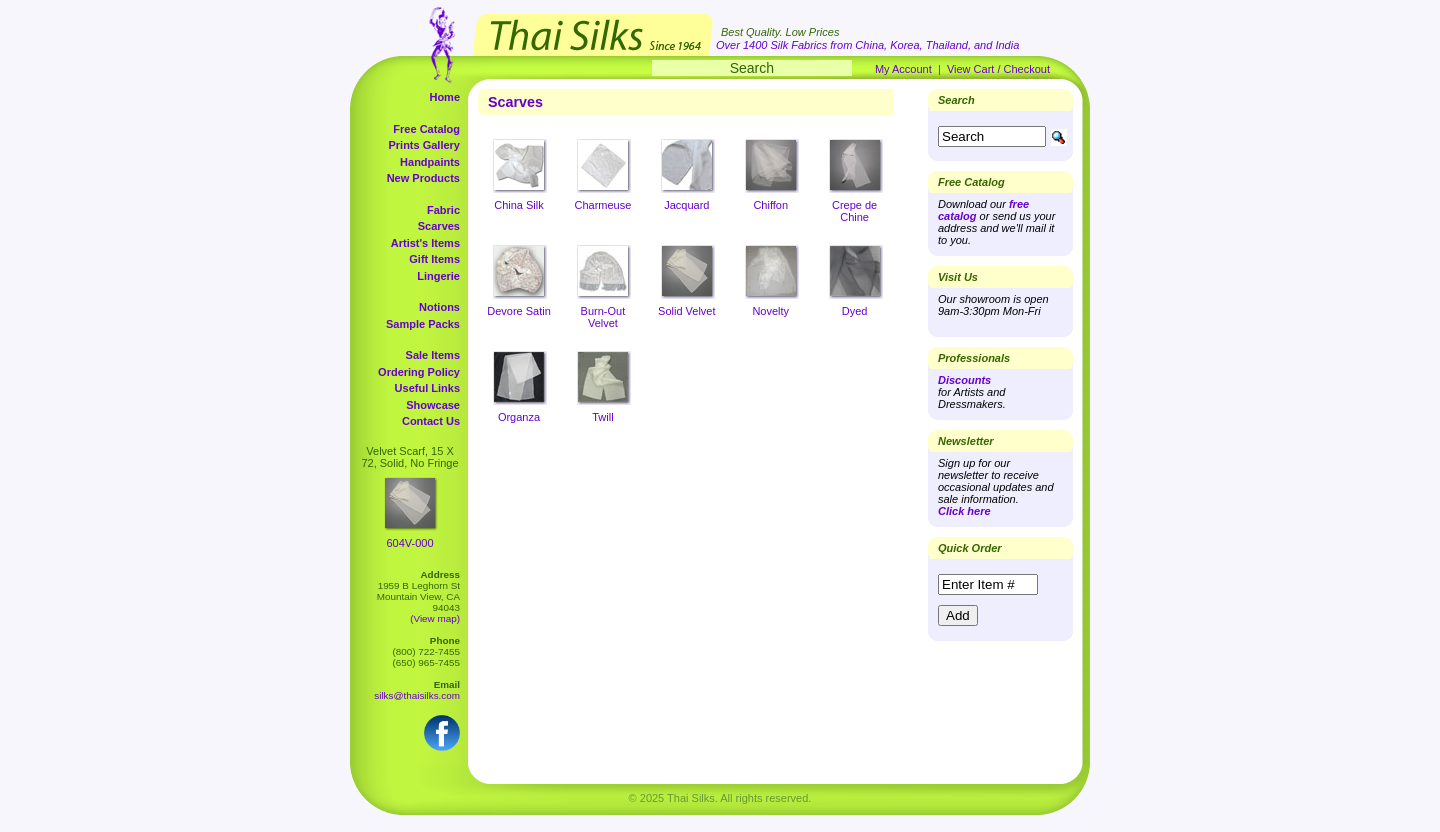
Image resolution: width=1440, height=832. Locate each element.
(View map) (435, 618)
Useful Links (427, 388)
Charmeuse (602, 205)
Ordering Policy (419, 372)
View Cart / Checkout (998, 69)
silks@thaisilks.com (417, 695)
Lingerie (438, 276)
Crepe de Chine (854, 211)
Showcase (433, 405)
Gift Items (434, 259)
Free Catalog (426, 129)
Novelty (770, 311)
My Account (903, 69)
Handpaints (430, 162)
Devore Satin (519, 311)
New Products (423, 178)
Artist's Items (425, 243)
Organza (519, 417)
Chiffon (770, 205)
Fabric (443, 210)
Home (444, 97)
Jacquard (686, 205)
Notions (439, 307)
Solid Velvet (686, 311)
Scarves (439, 226)
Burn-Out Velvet (603, 317)
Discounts (964, 380)
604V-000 (409, 543)
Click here (964, 511)
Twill (602, 417)
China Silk (519, 205)
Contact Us (431, 421)
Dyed (855, 311)
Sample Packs (423, 324)
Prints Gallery (424, 145)
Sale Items (433, 355)
